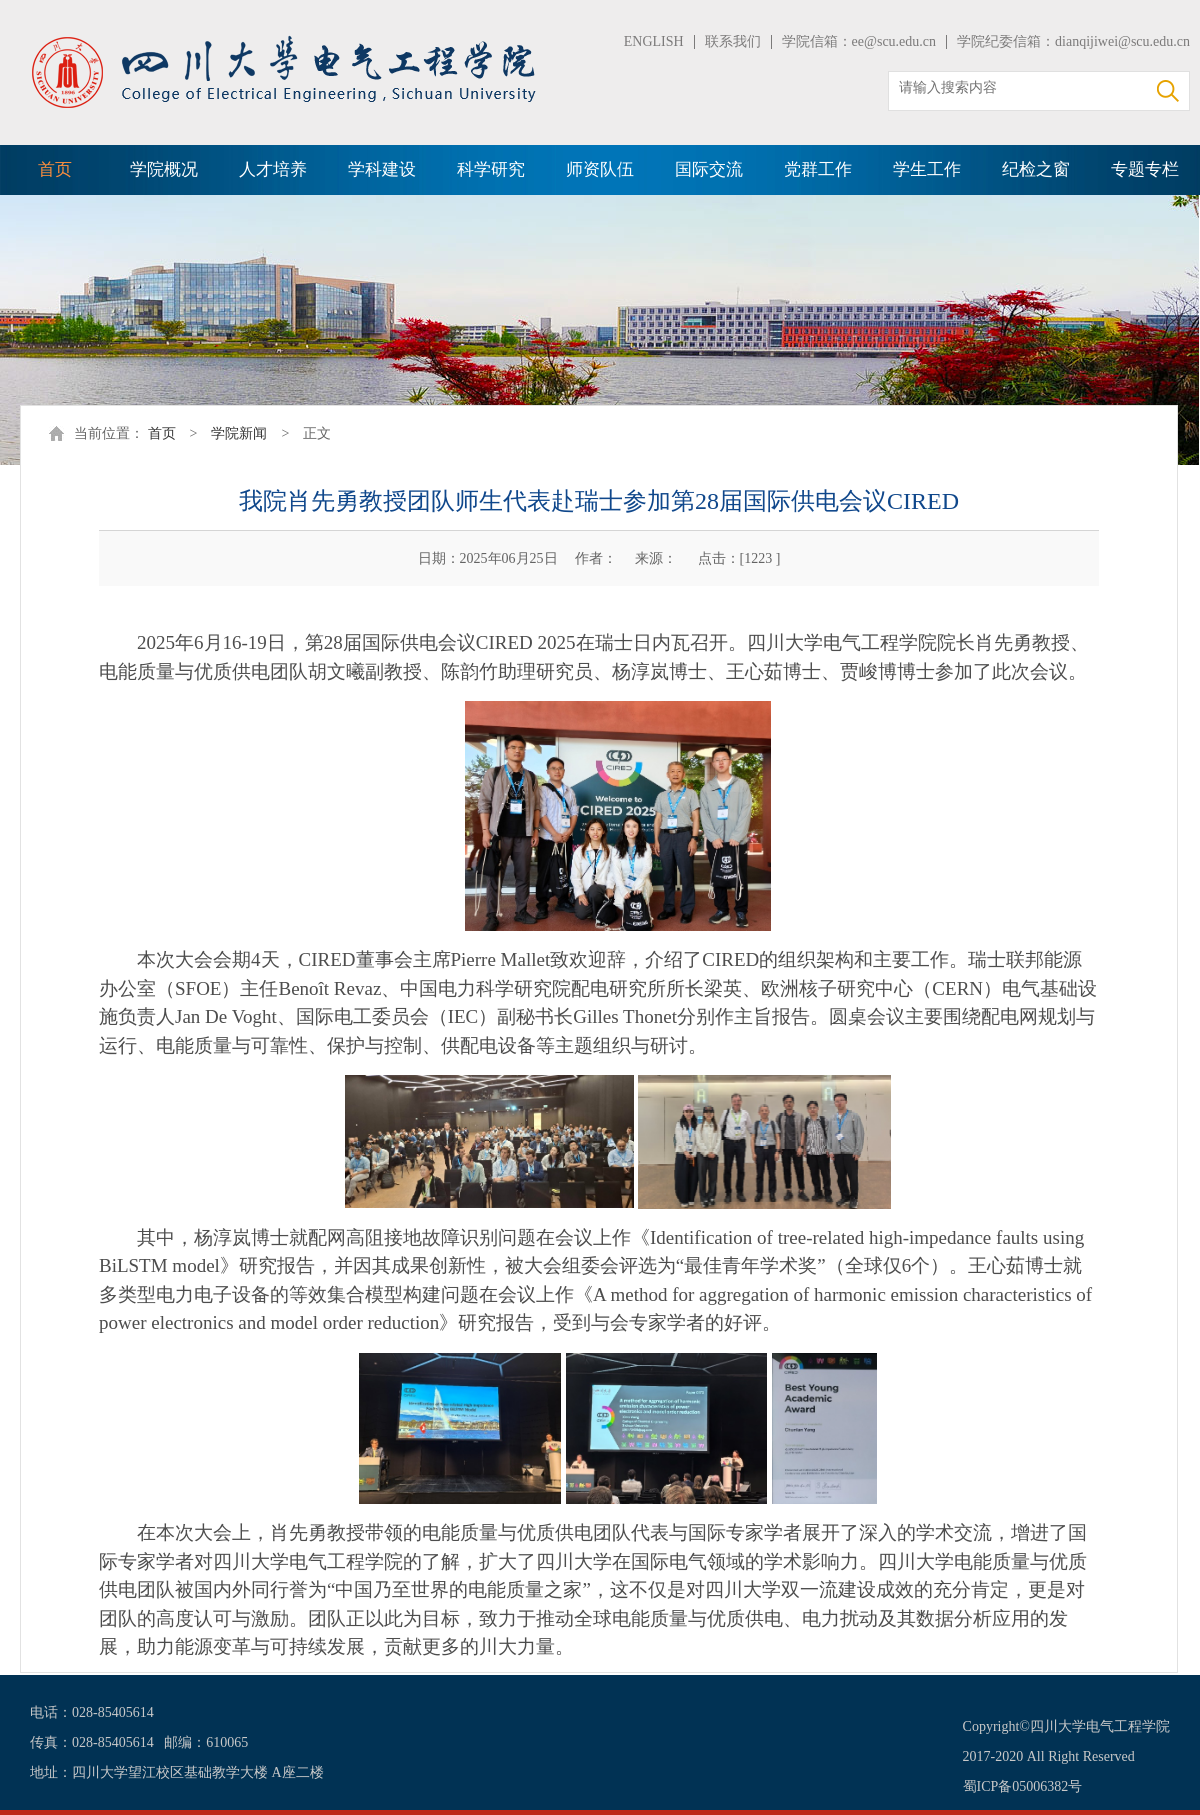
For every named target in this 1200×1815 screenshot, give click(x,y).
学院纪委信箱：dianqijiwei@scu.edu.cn (1073, 41)
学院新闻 (239, 433)
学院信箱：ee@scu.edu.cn (859, 41)
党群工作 (818, 169)
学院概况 (164, 169)
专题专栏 (1145, 169)
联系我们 (733, 41)
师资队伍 (600, 169)
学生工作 (927, 169)
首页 (55, 169)
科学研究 (491, 169)
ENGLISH (654, 41)
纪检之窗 (1036, 169)
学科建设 (382, 169)
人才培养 (273, 169)
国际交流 (709, 169)
